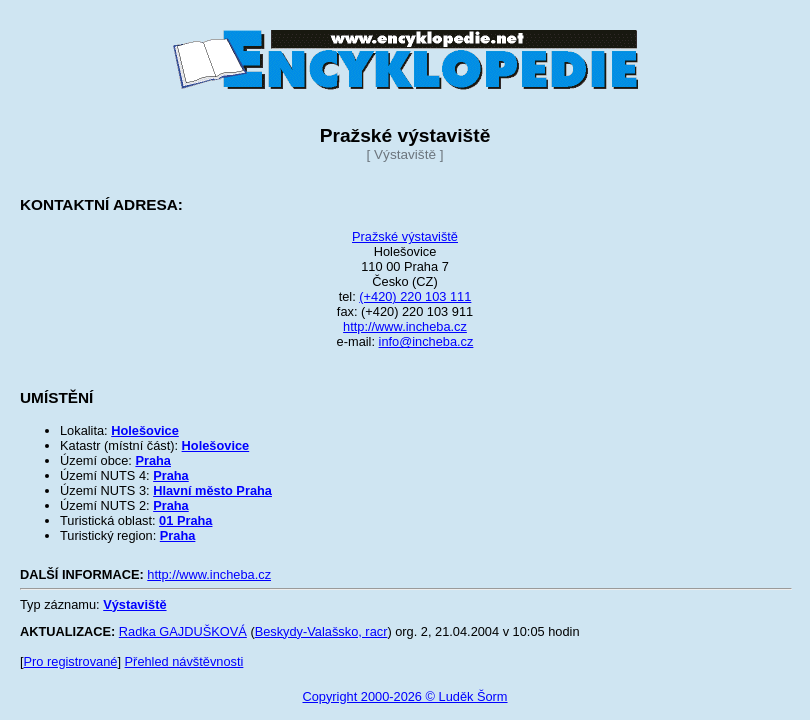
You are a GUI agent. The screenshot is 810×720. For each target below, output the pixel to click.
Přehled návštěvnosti (184, 661)
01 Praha (185, 520)
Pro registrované (71, 661)
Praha (153, 460)
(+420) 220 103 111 (415, 296)
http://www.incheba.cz (405, 326)
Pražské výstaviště (405, 236)
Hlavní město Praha (212, 490)
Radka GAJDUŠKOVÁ (183, 631)
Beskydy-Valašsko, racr (321, 631)
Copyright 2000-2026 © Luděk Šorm (404, 696)
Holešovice (145, 430)
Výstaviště (134, 604)
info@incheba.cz (426, 341)
